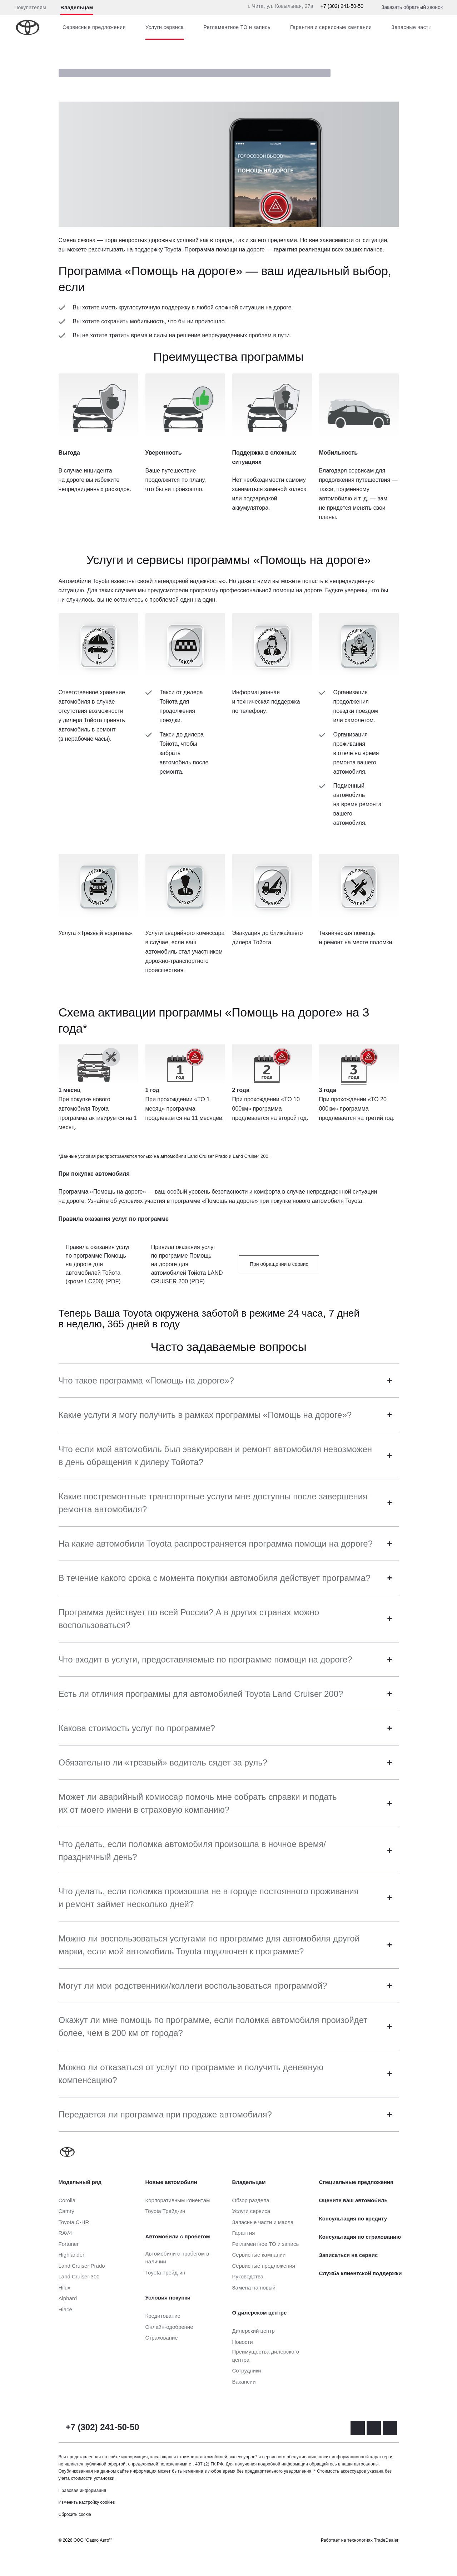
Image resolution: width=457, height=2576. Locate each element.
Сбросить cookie (75, 2514)
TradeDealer (386, 2540)
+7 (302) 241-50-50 (342, 6)
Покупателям (30, 7)
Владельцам (76, 7)
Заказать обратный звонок (412, 7)
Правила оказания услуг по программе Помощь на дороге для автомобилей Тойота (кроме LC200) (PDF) (98, 1264)
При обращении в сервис (279, 1264)
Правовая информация (82, 2490)
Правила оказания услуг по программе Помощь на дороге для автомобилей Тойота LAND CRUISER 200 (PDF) (187, 1264)
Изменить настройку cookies (87, 2502)
